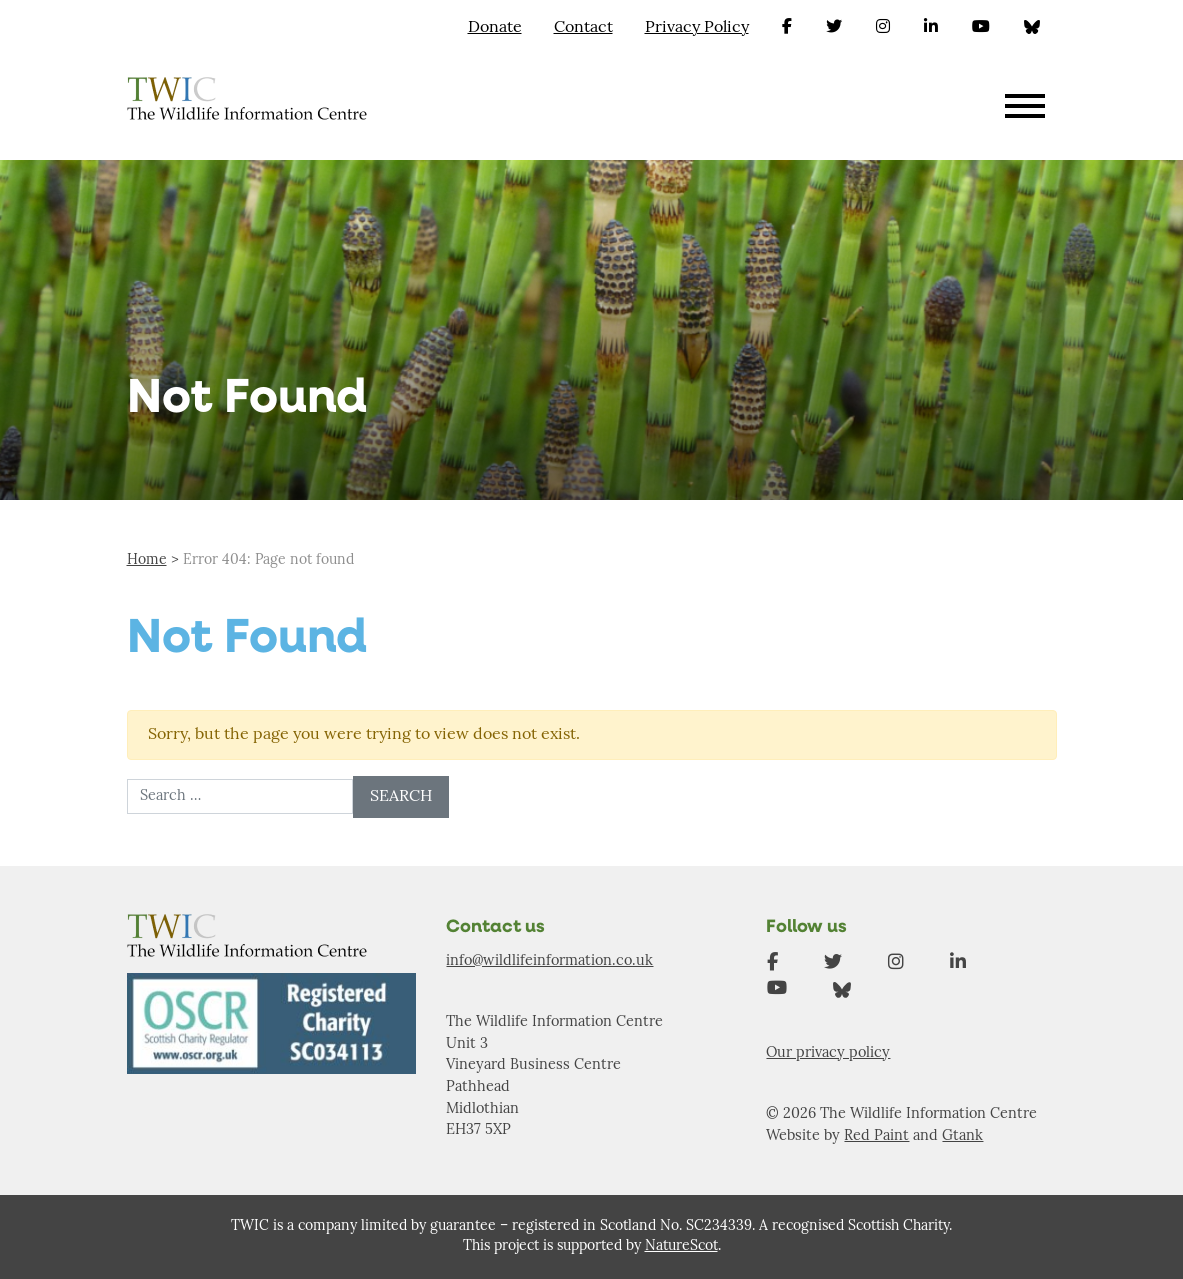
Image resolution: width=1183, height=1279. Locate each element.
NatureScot (681, 1246)
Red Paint (876, 1136)
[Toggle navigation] (1025, 108)
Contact (583, 28)
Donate (495, 28)
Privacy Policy (697, 28)
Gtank (962, 1136)
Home (147, 560)
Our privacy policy (828, 1053)
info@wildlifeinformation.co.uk (549, 961)
